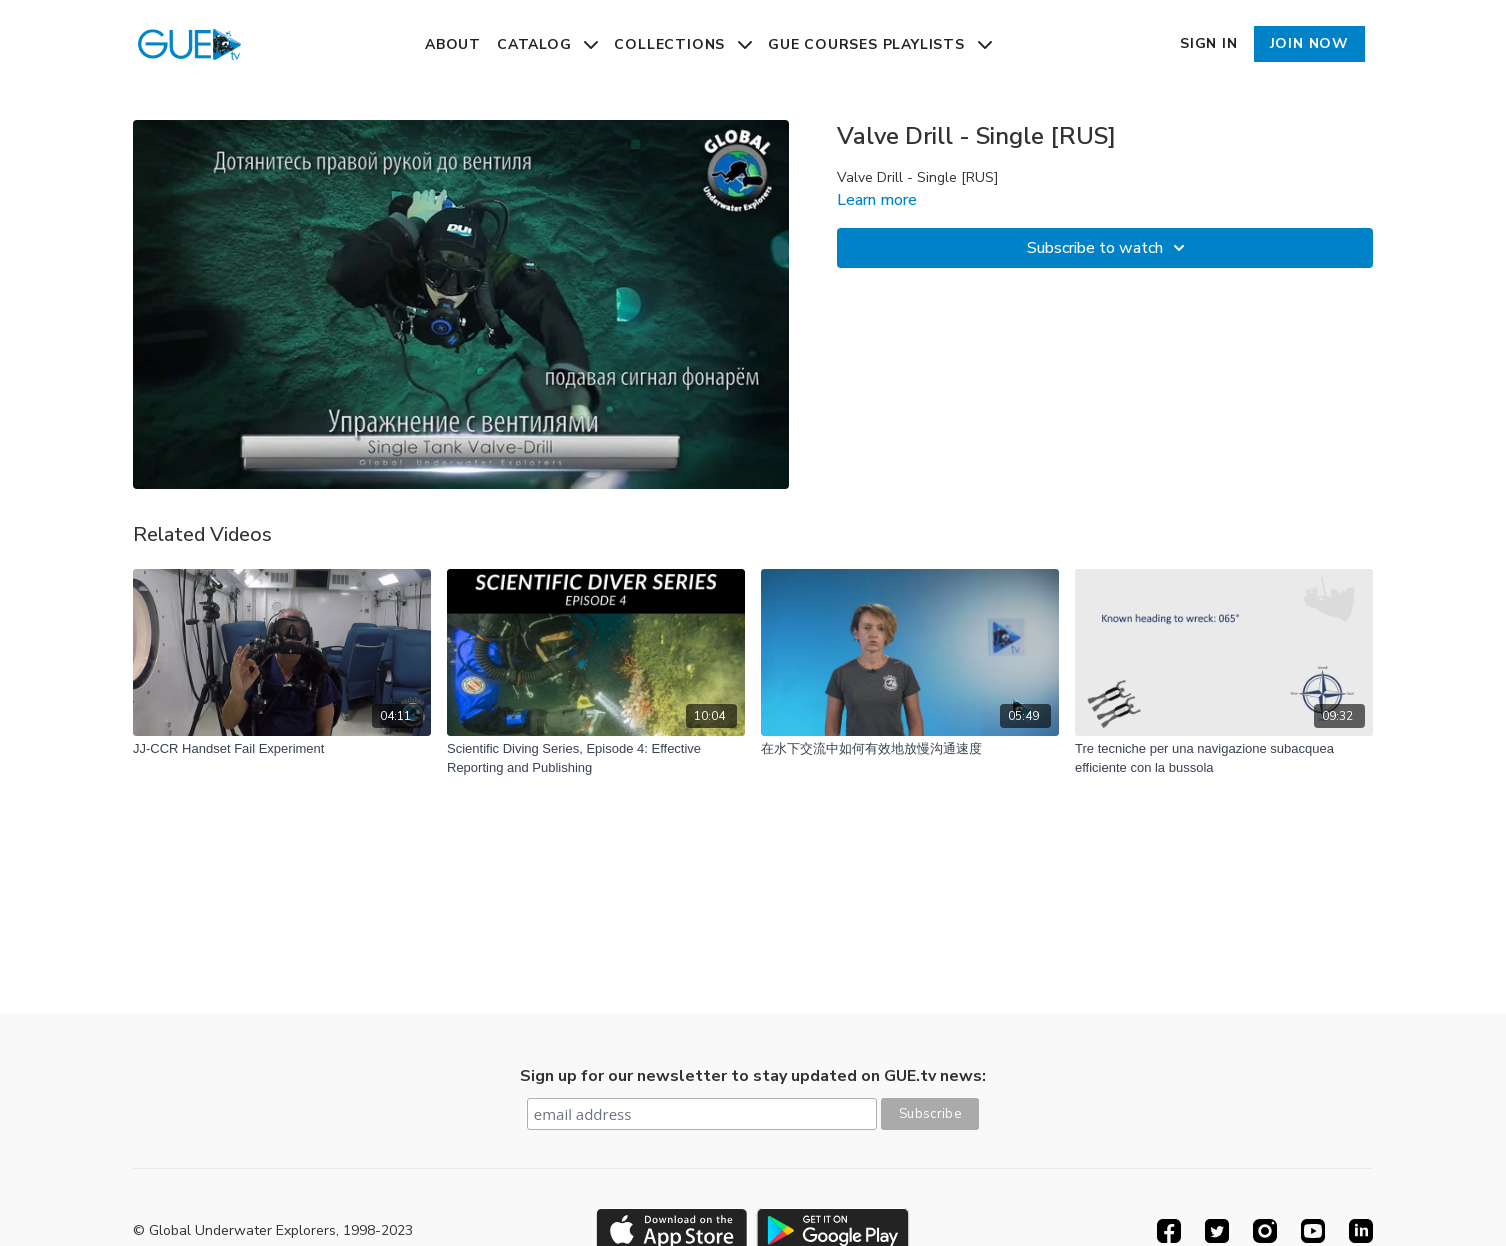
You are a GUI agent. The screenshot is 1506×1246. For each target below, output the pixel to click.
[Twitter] (1217, 1231)
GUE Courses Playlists (880, 44)
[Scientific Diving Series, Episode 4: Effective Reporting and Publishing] (596, 758)
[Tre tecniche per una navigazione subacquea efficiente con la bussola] (1224, 758)
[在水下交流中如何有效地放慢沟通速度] (910, 749)
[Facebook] (1169, 1231)
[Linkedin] (1361, 1231)
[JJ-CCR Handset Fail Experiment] (282, 749)
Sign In (1209, 43)
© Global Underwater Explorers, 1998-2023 (273, 1231)
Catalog (547, 44)
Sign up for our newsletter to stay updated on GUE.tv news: (753, 1076)
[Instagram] (1265, 1231)
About (453, 44)
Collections (683, 44)
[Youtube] (1313, 1231)
